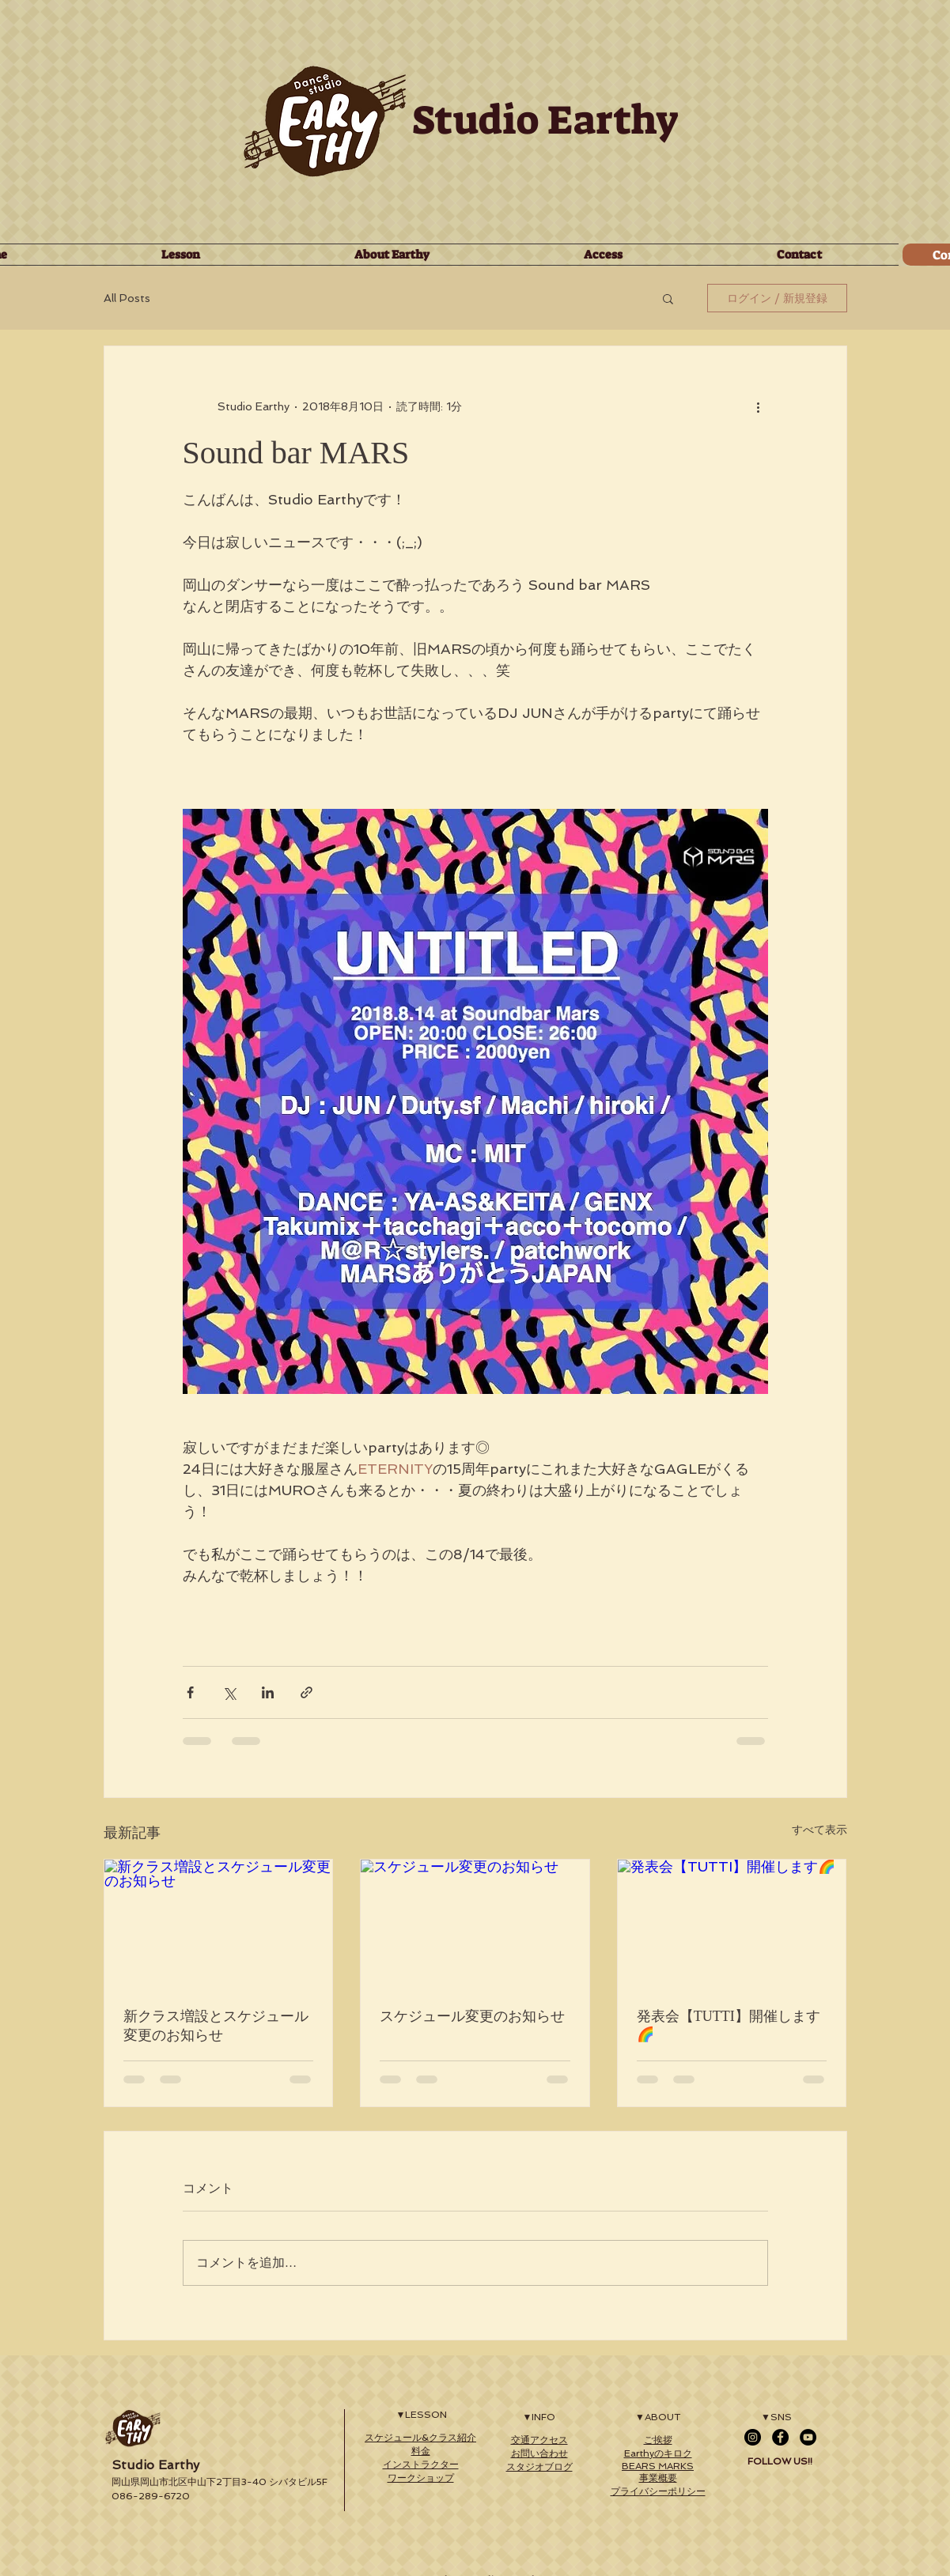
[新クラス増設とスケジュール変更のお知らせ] (218, 1924)
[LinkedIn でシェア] (267, 1692)
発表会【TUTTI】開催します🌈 (728, 2025)
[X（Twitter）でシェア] (229, 1692)
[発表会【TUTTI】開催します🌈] (732, 1924)
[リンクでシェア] (306, 1692)
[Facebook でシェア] (190, 1692)
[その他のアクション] (758, 406)
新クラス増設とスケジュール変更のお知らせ (215, 2025)
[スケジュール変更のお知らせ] (475, 1924)
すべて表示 (819, 1829)
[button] (668, 298)
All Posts (127, 298)
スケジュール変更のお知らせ (472, 2016)
